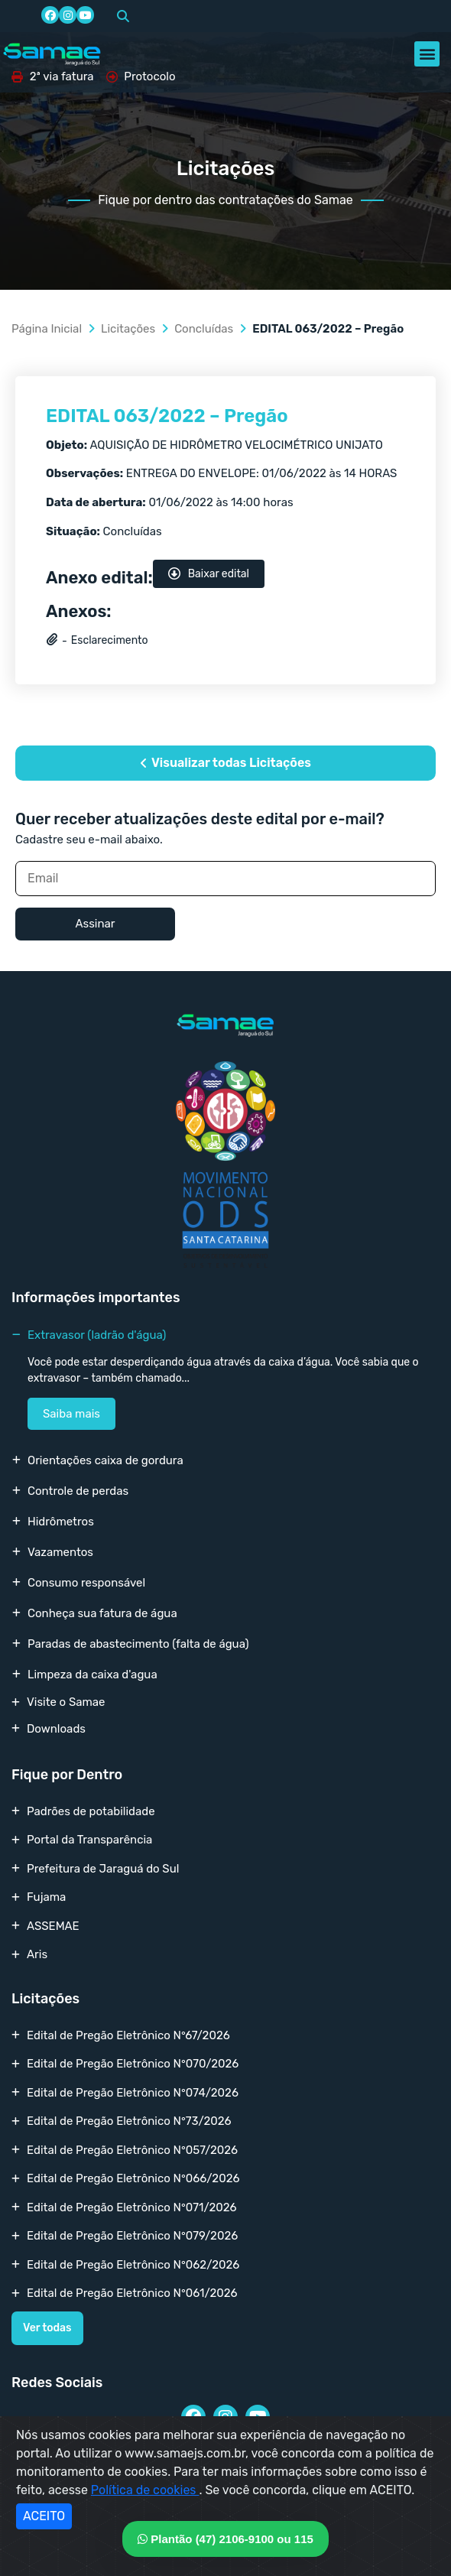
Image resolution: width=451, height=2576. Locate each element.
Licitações (128, 329)
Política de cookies (145, 2490)
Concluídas (203, 329)
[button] (123, 16)
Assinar (95, 924)
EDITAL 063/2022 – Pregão (167, 416)
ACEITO (44, 2516)
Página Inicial (46, 329)
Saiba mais (71, 1414)
